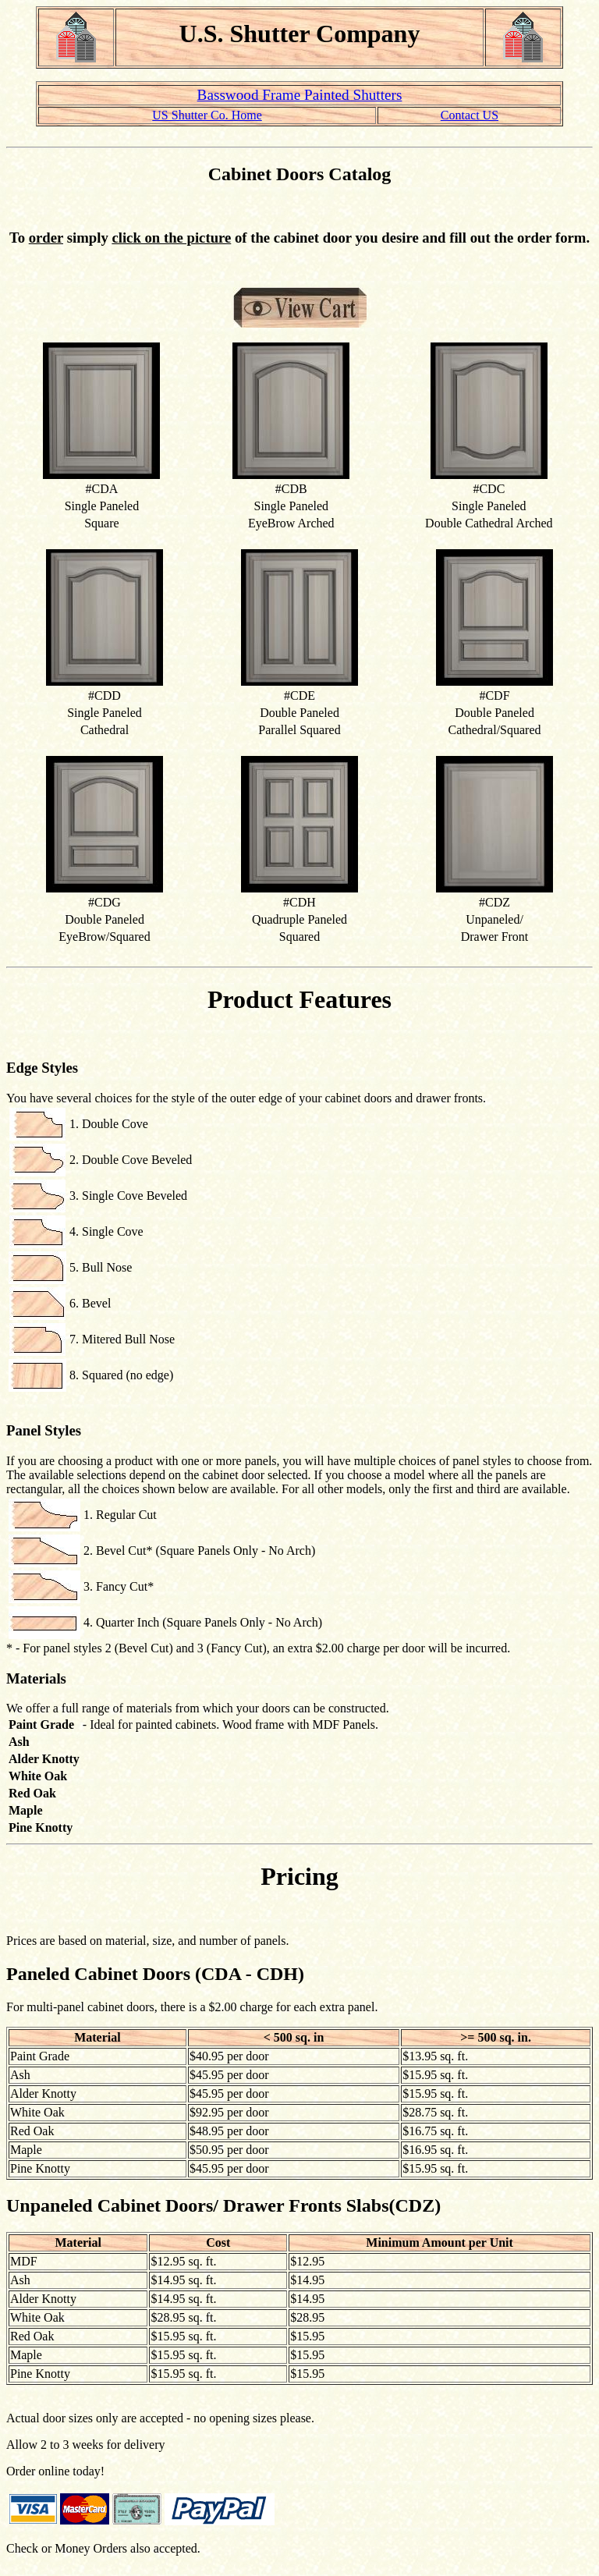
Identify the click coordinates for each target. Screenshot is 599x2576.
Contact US (469, 115)
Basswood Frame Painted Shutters (299, 95)
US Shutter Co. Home (206, 115)
